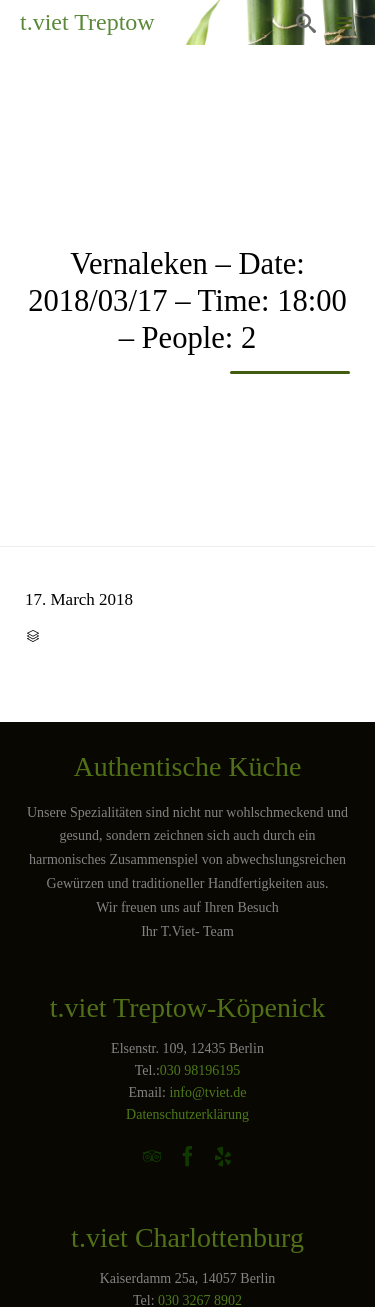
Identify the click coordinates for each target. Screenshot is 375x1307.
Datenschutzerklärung (187, 1114)
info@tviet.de (207, 1092)
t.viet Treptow (87, 22)
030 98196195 (200, 1070)
